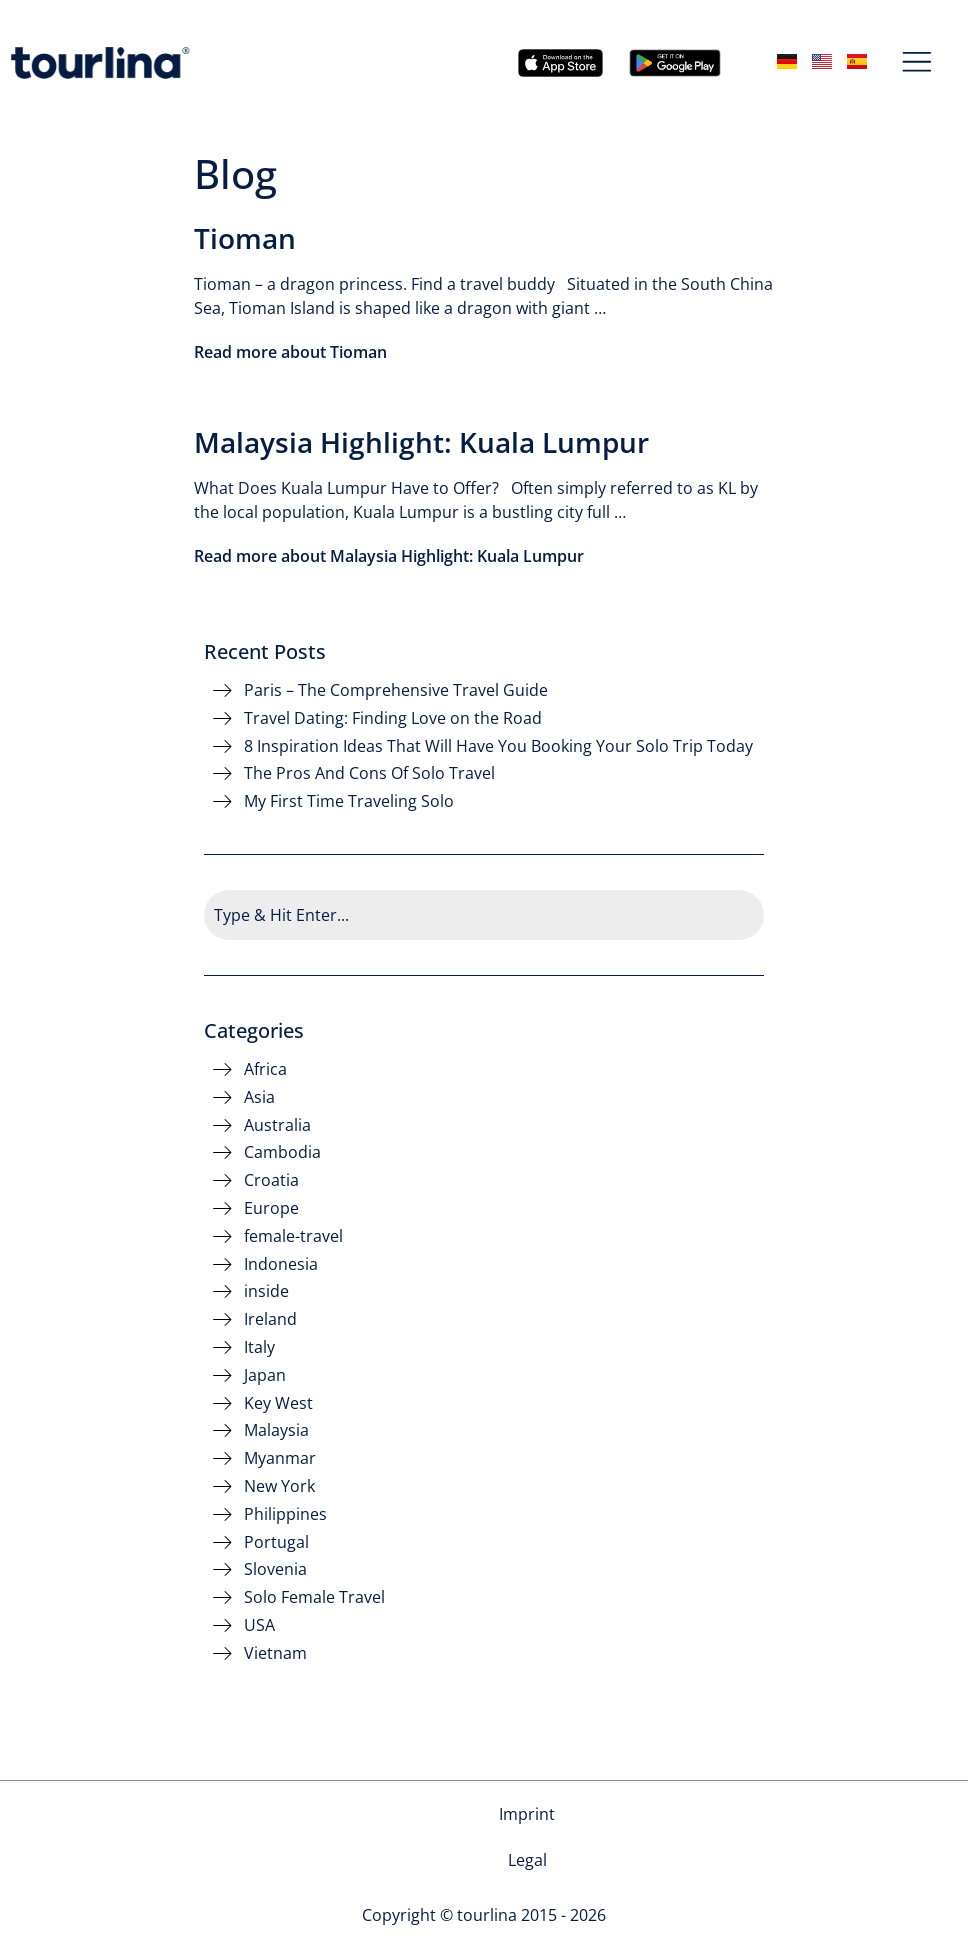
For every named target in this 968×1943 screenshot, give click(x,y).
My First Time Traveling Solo (349, 801)
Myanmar (280, 1458)
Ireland (270, 1319)
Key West (278, 1403)
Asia (259, 1097)
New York (279, 1486)
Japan (265, 1375)
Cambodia (282, 1152)
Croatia (271, 1180)
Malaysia (276, 1430)
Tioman (245, 238)
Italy (259, 1347)
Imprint (450, 1814)
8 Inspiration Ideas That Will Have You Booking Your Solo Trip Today (498, 746)
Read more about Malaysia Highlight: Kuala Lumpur (389, 556)
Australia (277, 1125)
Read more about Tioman (290, 352)
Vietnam (275, 1653)
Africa (265, 1069)
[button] (917, 63)
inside (266, 1291)
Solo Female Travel (314, 1597)
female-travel (293, 1236)
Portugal (276, 1542)
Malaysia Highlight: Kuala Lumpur (421, 442)
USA (259, 1625)
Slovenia (275, 1569)
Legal (527, 1814)
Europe (271, 1208)
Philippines (285, 1514)
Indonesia (281, 1264)
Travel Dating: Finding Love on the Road (393, 718)
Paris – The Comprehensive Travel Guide (396, 690)
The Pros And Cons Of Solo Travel (369, 773)
